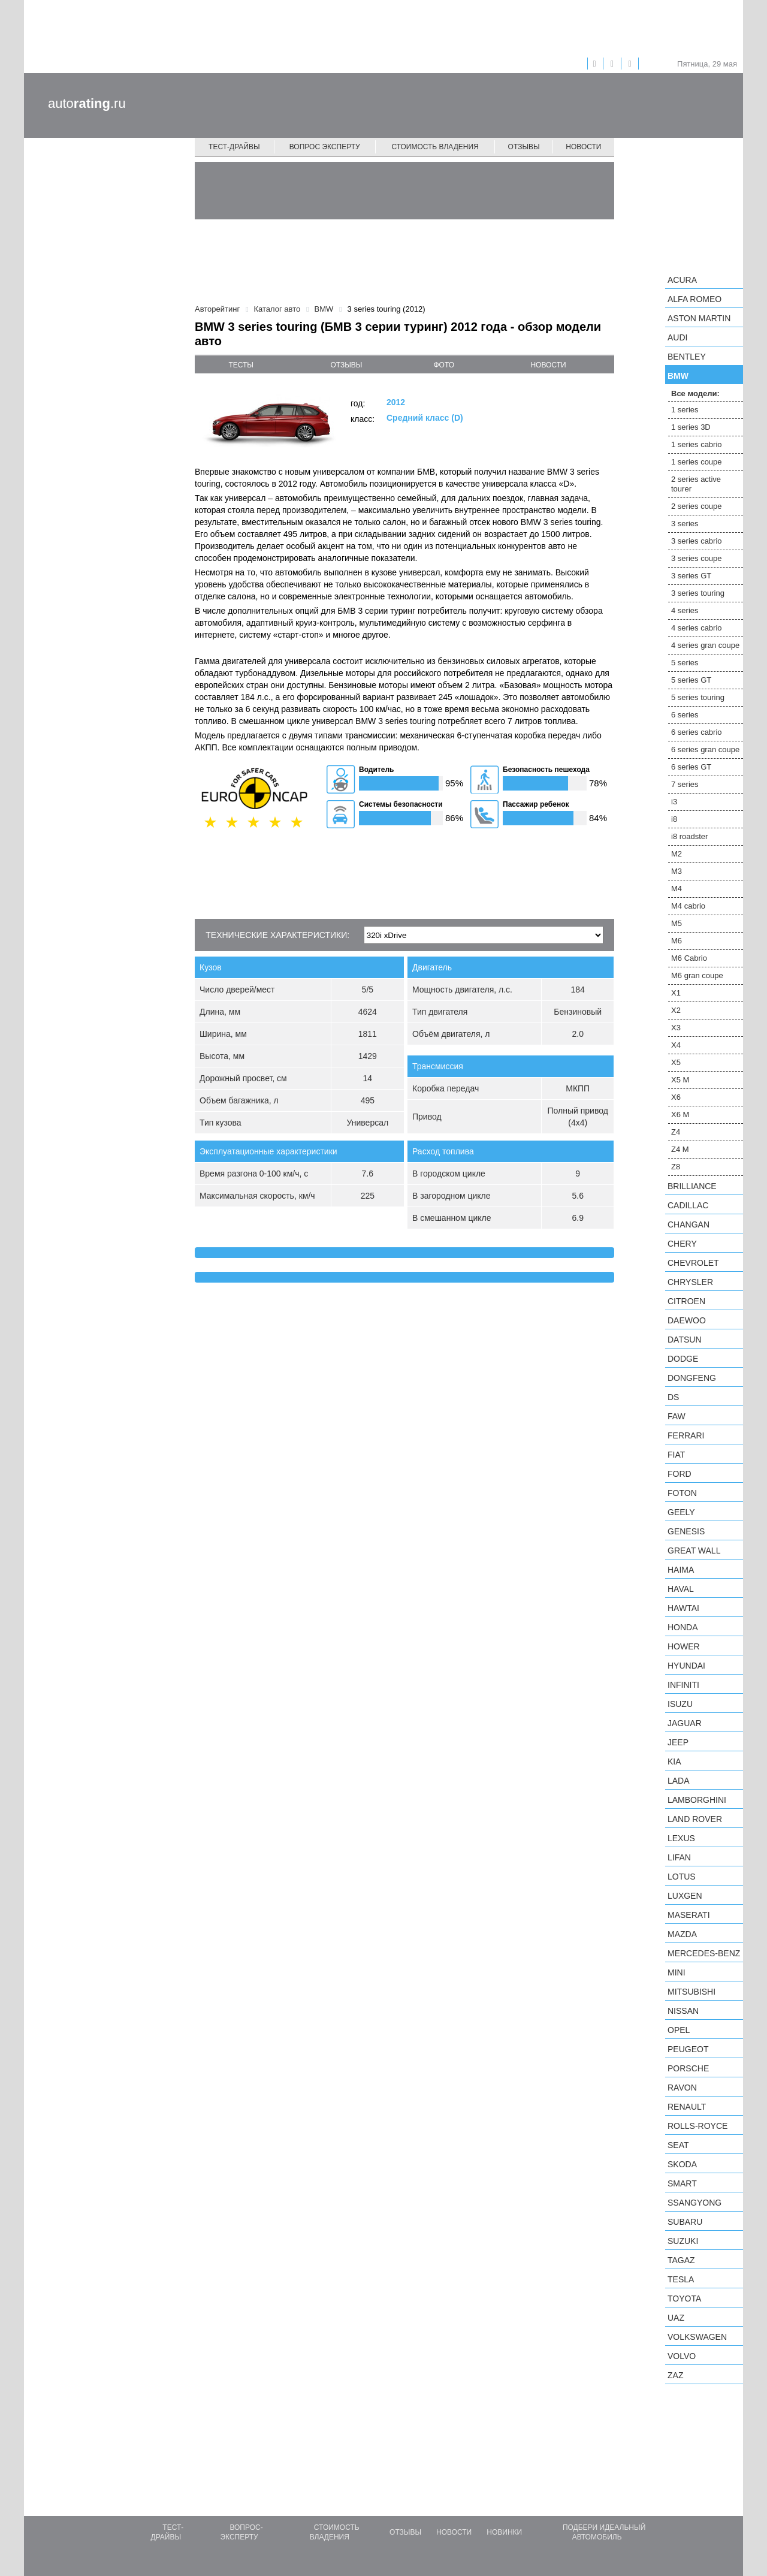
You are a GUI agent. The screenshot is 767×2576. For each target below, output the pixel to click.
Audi (677, 337)
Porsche (688, 2068)
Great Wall (694, 1550)
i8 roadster (689, 836)
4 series (685, 610)
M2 (676, 853)
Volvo (682, 2356)
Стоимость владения (434, 147)
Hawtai (683, 1608)
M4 (676, 888)
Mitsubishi (691, 1991)
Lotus (682, 1876)
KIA (674, 1761)
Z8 (675, 1166)
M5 (676, 923)
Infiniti (683, 1685)
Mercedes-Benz (704, 1953)
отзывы (346, 365)
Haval (681, 1589)
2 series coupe (696, 506)
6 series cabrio (696, 732)
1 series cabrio (696, 444)
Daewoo (687, 1320)
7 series (685, 784)
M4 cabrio (688, 905)
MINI (677, 1972)
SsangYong (694, 2202)
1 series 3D (691, 427)
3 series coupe (696, 558)
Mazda (682, 1934)
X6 (676, 1097)
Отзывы (524, 147)
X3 (676, 1027)
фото (444, 365)
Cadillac (688, 1205)
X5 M (680, 1079)
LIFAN (679, 1857)
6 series (685, 714)
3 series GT (691, 575)
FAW (677, 1416)
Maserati (689, 1915)
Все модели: (695, 393)
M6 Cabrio (689, 958)
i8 (674, 819)
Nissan (683, 2011)
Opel (679, 2030)
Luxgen (685, 1896)
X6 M (680, 1114)
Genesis (686, 1531)
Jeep (678, 1742)
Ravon (682, 2087)
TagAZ (681, 2260)
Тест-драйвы (234, 147)
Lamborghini (697, 1800)
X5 (676, 1062)
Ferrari (686, 1435)
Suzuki (683, 2241)
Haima (681, 1569)
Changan (688, 1224)
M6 (676, 940)
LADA (679, 1780)
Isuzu (680, 1704)
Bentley (687, 356)
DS (673, 1397)
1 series (685, 409)
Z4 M (680, 1149)
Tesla (681, 2279)
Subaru (685, 2222)
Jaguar (685, 1723)
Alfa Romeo (694, 299)
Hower (684, 1646)
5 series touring (697, 697)
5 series (685, 662)
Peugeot (688, 2049)
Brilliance (692, 1186)
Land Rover (695, 1819)
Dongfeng (692, 1378)
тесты (240, 365)
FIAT (676, 1454)
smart (682, 2183)
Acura (682, 280)
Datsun (685, 1339)
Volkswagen (697, 2337)
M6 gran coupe (697, 975)
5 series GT (691, 679)
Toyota (684, 2298)
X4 (676, 1044)
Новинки (504, 2532)
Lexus (681, 1838)
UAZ (676, 2317)
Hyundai (686, 1665)
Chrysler (690, 1282)
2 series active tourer (696, 484)
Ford (679, 1474)
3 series (685, 523)
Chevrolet (693, 1263)
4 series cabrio (696, 627)
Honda (683, 1627)
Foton (682, 1493)
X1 (676, 992)
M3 (676, 871)
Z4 (675, 1131)
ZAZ (675, 2375)
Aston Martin (699, 318)
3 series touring (697, 593)
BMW (678, 376)
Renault (687, 2107)
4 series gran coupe (705, 645)
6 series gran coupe (705, 749)
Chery (682, 1243)
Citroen (686, 1301)
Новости (583, 147)
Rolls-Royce (697, 2126)
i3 (674, 801)
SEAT (678, 2145)
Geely (681, 1512)
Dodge (683, 1359)
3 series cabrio (696, 540)
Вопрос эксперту (324, 147)
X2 (676, 1010)
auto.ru (87, 103)
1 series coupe (696, 461)
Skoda (682, 2164)
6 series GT (691, 766)
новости (548, 365)
